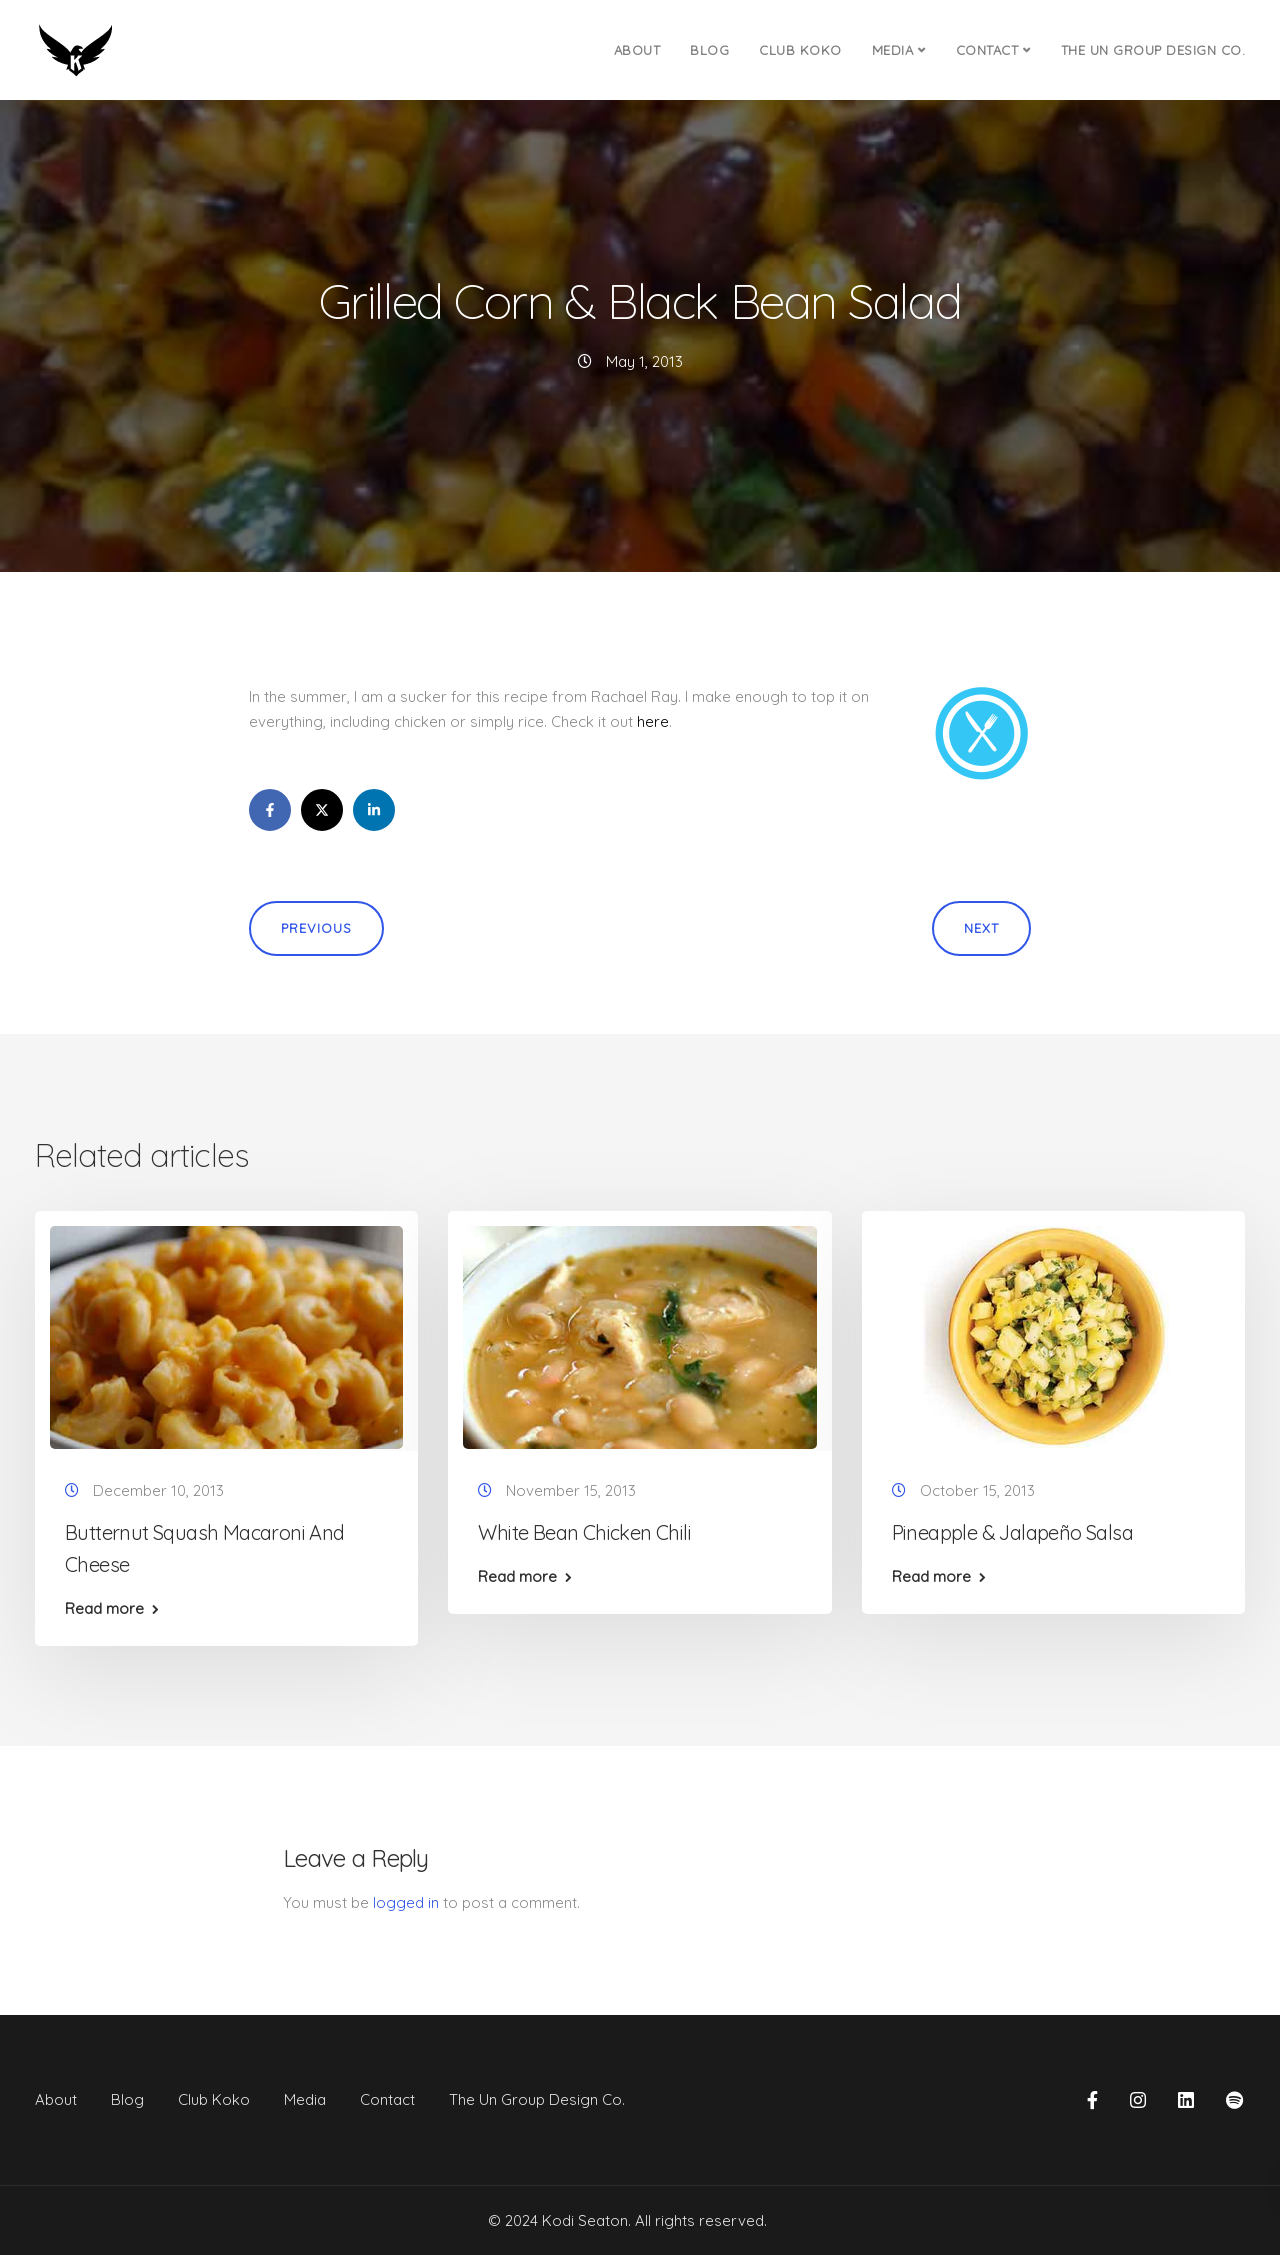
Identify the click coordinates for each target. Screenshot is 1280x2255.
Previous (316, 928)
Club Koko (800, 50)
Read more (104, 1608)
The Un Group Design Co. (1153, 50)
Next (981, 928)
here (653, 721)
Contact (987, 50)
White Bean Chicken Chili (584, 1532)
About (637, 50)
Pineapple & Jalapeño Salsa (1012, 1532)
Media (893, 50)
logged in (406, 1902)
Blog (709, 50)
